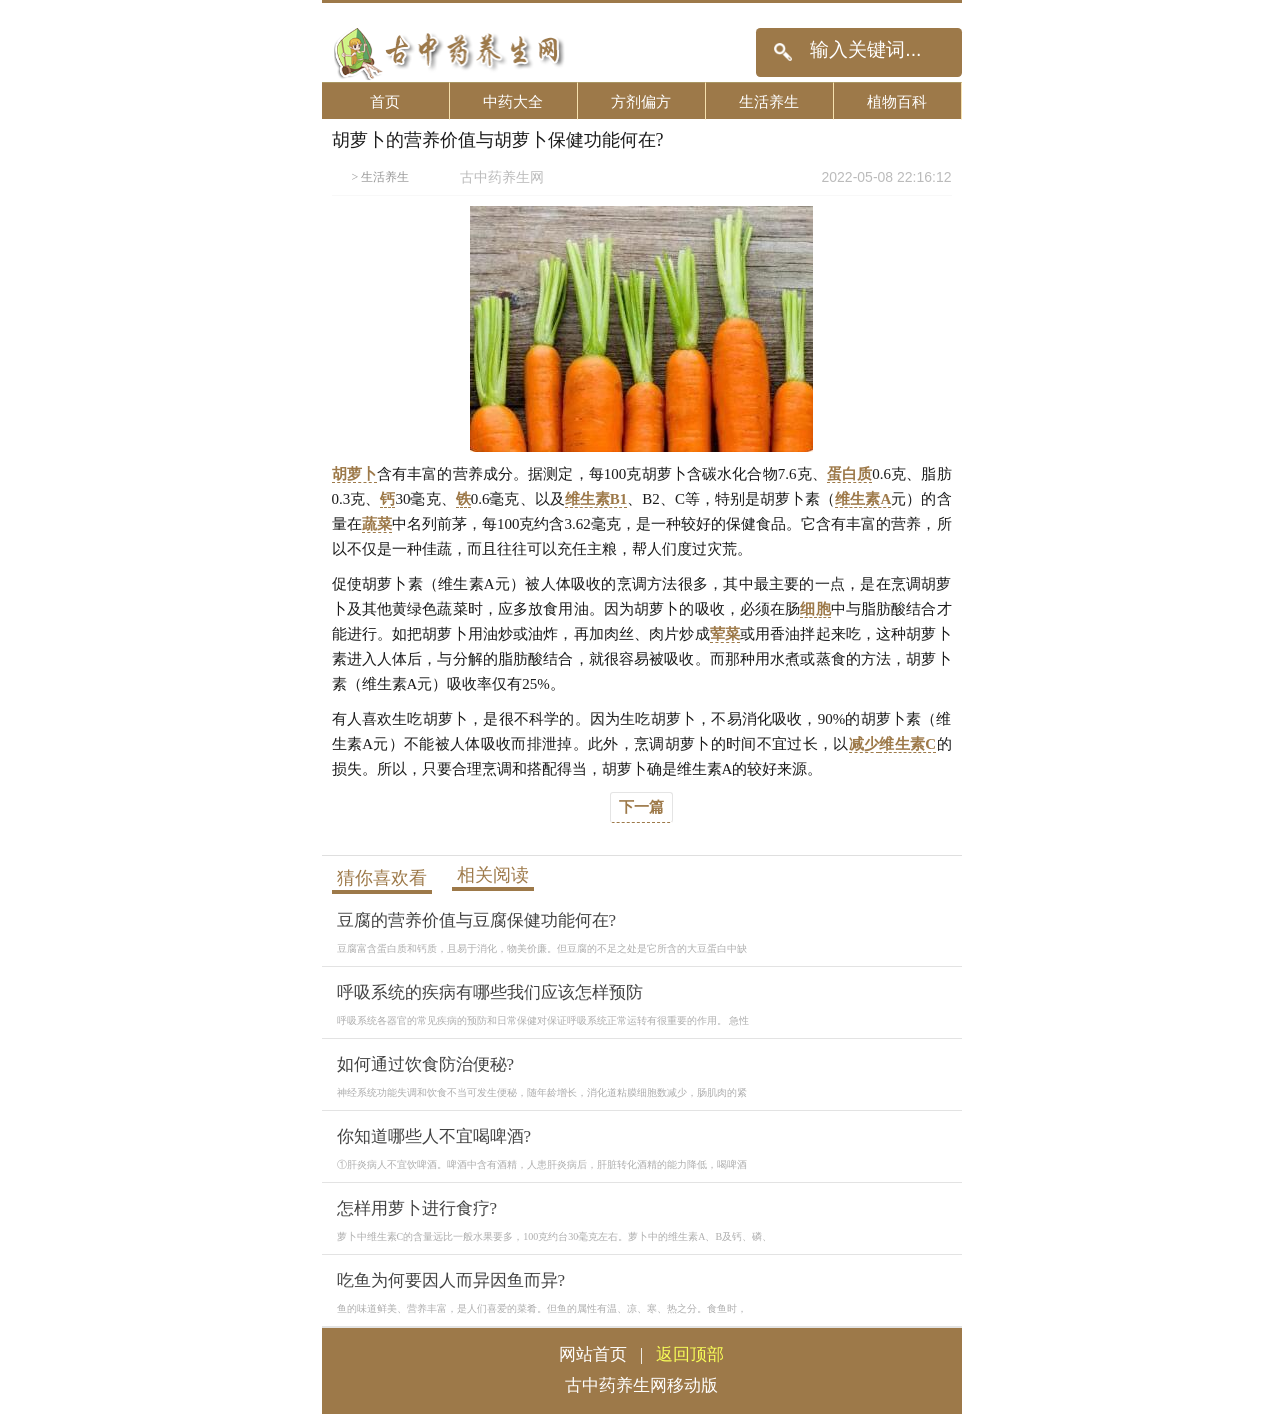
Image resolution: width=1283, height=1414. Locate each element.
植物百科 (897, 101)
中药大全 (513, 101)
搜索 (782, 52)
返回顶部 (690, 1354)
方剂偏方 (641, 101)
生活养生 (769, 101)
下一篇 (641, 807)
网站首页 (593, 1354)
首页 (385, 101)
